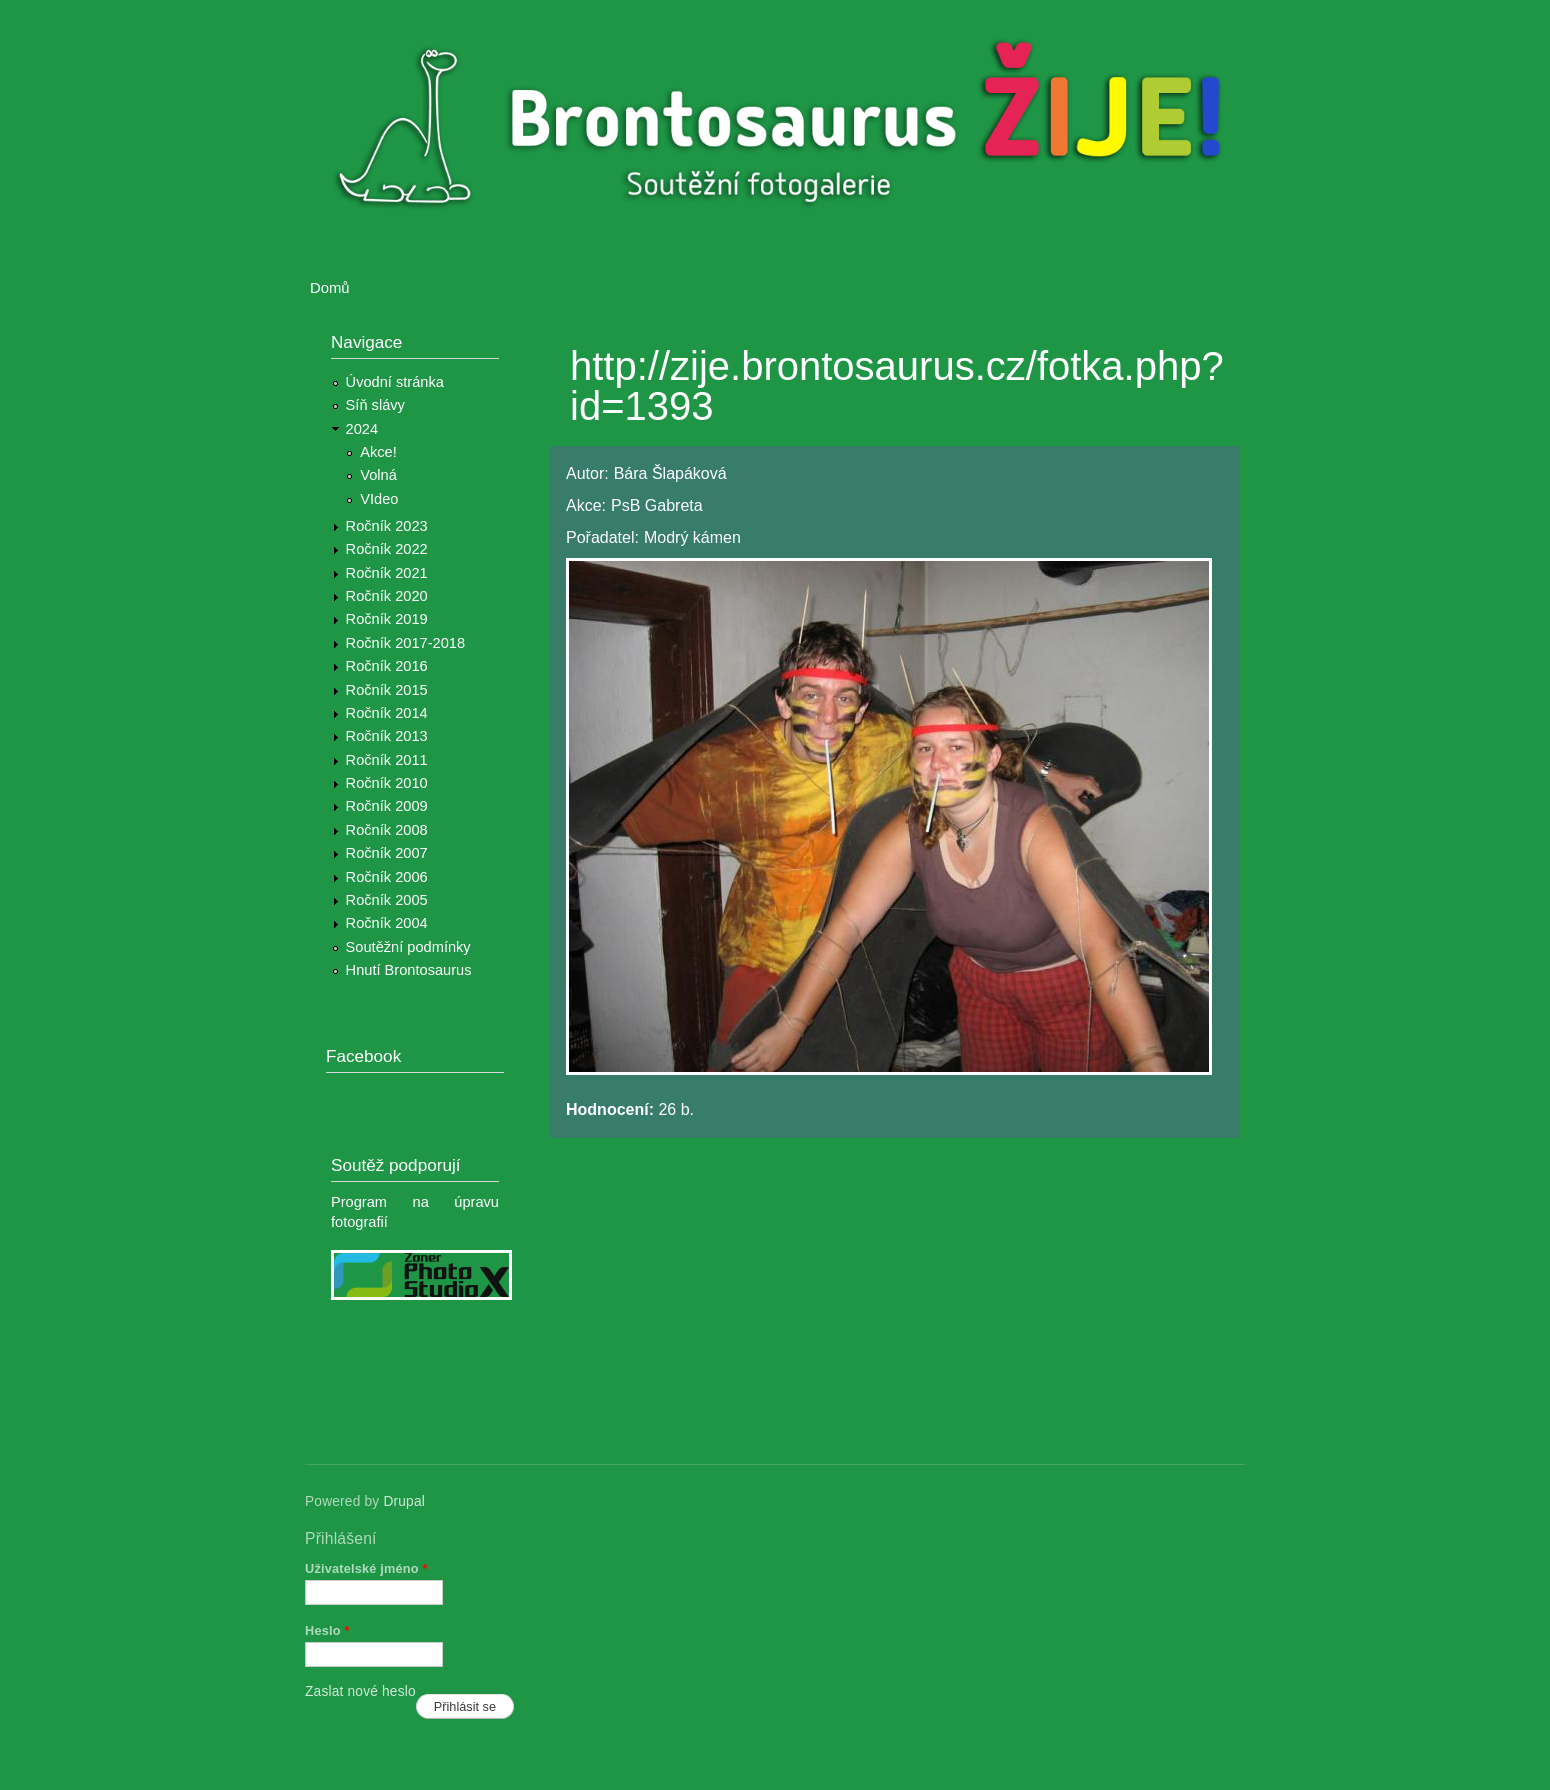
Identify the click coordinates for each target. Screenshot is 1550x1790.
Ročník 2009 (387, 806)
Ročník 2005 (387, 900)
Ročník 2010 (387, 783)
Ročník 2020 (387, 596)
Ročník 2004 (387, 923)
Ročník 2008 (387, 830)
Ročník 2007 (387, 853)
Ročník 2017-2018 (405, 643)
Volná (378, 475)
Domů (330, 288)
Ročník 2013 (387, 736)
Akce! (378, 452)
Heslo (327, 1630)
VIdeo (379, 499)
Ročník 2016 (387, 666)
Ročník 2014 (387, 713)
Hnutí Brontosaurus (409, 970)
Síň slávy (375, 405)
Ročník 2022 (387, 549)
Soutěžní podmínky (408, 947)
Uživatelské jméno (366, 1568)
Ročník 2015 (387, 690)
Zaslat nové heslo (360, 1691)
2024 (362, 429)
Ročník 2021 (387, 573)
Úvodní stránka (395, 382)
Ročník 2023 (387, 526)
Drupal (404, 1501)
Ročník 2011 (387, 760)
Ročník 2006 (387, 877)
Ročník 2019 (387, 619)
